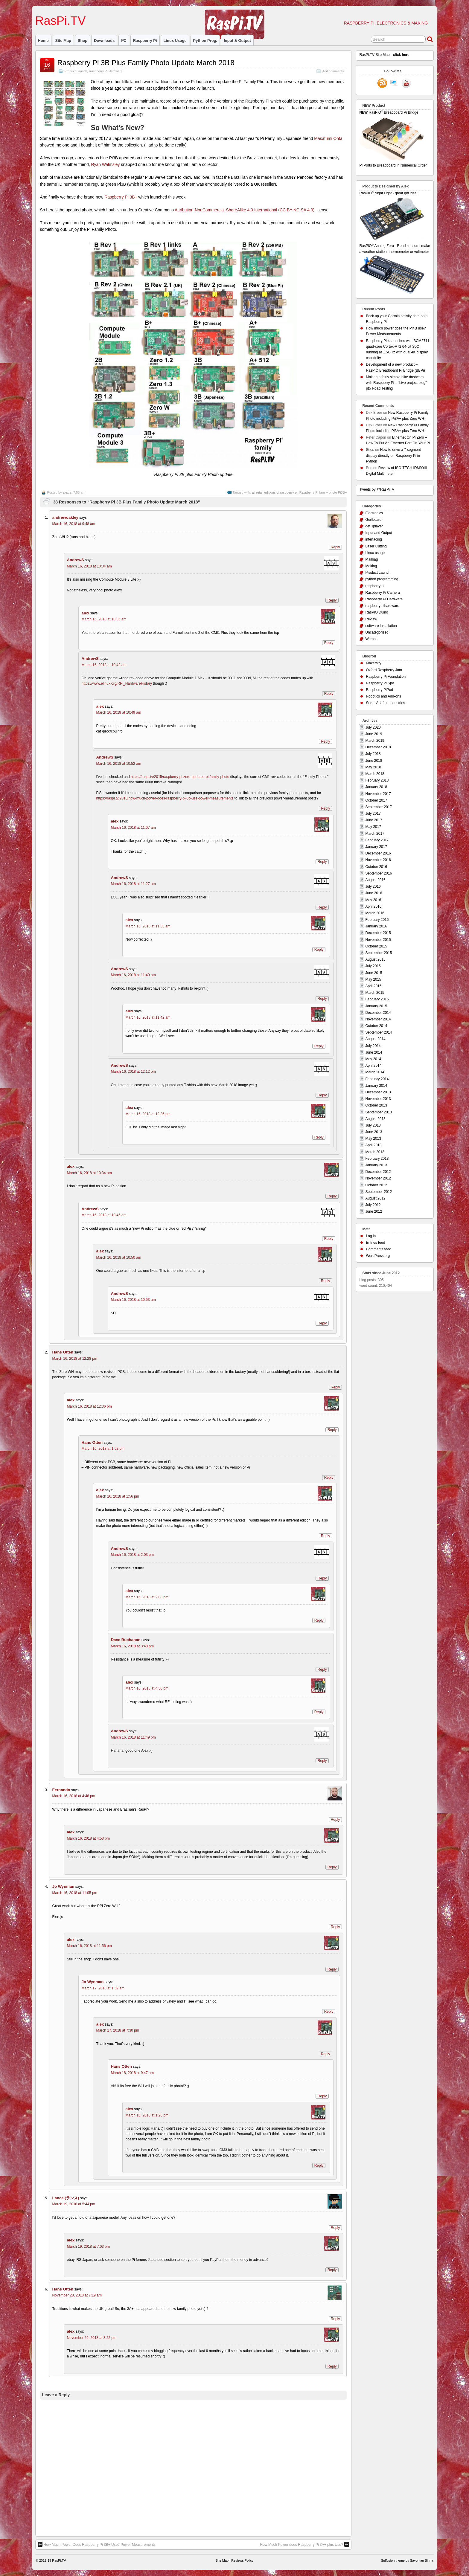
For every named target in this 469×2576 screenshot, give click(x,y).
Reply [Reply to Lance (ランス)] (335, 2228)
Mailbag (371, 559)
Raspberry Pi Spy (380, 683)
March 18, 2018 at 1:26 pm (147, 2115)
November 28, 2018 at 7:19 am (77, 2295)
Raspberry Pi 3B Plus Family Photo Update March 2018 (145, 63)
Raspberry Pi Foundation (386, 676)
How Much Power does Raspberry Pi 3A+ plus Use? (304, 2544)
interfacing (373, 539)
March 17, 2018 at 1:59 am (103, 1988)
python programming (381, 579)
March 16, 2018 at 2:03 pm (132, 1555)
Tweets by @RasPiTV (376, 489)
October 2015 (376, 946)
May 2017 (373, 827)
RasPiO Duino (376, 612)
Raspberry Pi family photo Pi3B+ (323, 492)
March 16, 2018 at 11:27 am (133, 884)
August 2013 (375, 1119)
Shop (82, 40)
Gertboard (373, 520)
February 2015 (377, 999)
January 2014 (376, 1085)
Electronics (374, 513)
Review (371, 619)
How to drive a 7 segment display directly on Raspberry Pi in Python (393, 455)
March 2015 (374, 993)
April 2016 (373, 906)
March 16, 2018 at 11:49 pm (133, 1737)
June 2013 (373, 1132)
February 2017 (377, 840)
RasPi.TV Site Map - (384, 55)
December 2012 (378, 1172)
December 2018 (378, 747)
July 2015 (372, 966)
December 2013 (378, 1092)
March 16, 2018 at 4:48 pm (73, 1796)
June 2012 (373, 1211)
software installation (381, 626)
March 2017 (374, 833)
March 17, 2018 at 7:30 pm (117, 2030)
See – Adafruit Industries (385, 703)
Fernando (61, 1790)
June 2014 (373, 1052)
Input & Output (237, 40)
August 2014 (375, 1039)
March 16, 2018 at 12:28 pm (74, 1358)
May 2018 (373, 767)
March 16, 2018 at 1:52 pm (103, 1448)
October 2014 (376, 1026)
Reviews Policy (242, 2560)
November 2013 (378, 1099)
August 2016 (375, 880)
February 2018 (377, 780)
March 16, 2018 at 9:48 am (73, 524)
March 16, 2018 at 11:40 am (133, 975)
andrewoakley (65, 517)
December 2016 (378, 853)
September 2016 (378, 873)
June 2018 (373, 761)
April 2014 (373, 1065)
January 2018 (376, 787)
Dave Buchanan (126, 1640)
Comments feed (378, 1249)
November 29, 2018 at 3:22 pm (91, 2338)
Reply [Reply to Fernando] (335, 1819)
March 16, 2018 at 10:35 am (104, 619)
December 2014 (378, 1013)
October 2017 (376, 800)
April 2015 (373, 986)
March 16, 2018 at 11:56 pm (89, 1946)
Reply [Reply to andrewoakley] (335, 547)
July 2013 (372, 1125)
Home (43, 40)
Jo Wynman (63, 1886)
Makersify (373, 663)
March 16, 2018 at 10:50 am (118, 1257)
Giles (370, 450)
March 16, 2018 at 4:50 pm (147, 1688)
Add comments (333, 71)
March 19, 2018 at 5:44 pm (73, 2204)
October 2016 (376, 867)
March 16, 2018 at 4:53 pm (88, 1838)
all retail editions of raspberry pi (274, 492)
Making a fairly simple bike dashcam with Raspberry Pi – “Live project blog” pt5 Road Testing (396, 382)
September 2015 (378, 953)
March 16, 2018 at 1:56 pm (117, 1496)
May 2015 (373, 979)
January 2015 (376, 1006)
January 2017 (376, 847)
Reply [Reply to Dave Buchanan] (322, 1669)
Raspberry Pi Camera (382, 592)
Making (371, 566)
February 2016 (377, 920)
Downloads (104, 40)
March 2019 (374, 740)
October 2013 (376, 1105)
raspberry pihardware (382, 606)
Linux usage (175, 40)
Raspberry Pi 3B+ (120, 197)
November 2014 (378, 1019)
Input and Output (378, 533)
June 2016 (373, 893)
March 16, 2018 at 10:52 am (118, 763)
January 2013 (376, 1165)
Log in (371, 1236)
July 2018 (372, 754)
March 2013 (374, 1152)
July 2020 (372, 727)
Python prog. (205, 40)
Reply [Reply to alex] (329, 643)
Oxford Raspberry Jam (384, 670)
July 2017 (372, 813)
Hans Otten (62, 1352)
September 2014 (378, 1032)
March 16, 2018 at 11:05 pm (74, 1893)
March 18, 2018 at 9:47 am (132, 2073)
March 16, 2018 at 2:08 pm (147, 1597)
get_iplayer (374, 526)
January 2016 (376, 926)
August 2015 (375, 959)
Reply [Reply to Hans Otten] (335, 1387)
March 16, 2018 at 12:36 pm (148, 1114)
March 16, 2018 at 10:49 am (118, 712)
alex (66, 492)
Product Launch (76, 71)
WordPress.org (378, 1256)
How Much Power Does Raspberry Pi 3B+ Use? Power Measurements (97, 2544)
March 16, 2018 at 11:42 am (148, 1017)
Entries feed (375, 1242)
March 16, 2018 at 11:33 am (148, 926)
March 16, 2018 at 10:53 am (133, 1300)
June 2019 (373, 734)
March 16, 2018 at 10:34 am (89, 1173)
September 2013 (378, 1112)
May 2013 (373, 1138)
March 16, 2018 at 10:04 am (89, 566)
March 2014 (374, 1072)
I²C (123, 40)
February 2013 (377, 1158)
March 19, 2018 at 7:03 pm (88, 2246)
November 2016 (378, 860)
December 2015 (378, 933)
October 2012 (376, 1185)
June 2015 (373, 973)
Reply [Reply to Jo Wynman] (335, 1927)
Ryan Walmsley (105, 164)
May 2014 (373, 1059)
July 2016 (372, 886)
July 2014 (372, 1046)
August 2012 (375, 1198)
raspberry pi (145, 40)
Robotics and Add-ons (383, 696)
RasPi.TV (60, 20)
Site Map (63, 40)
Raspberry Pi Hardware (105, 71)
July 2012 (372, 1205)
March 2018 (374, 774)
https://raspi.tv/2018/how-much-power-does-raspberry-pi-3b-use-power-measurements (165, 798)
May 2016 (373, 900)
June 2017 (373, 820)
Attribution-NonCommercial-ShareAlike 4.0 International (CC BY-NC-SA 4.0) (244, 209)
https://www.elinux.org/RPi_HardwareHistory (117, 683)
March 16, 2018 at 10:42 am (104, 665)
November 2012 (378, 1178)
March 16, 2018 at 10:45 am (104, 1215)
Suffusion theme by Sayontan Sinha (407, 2560)
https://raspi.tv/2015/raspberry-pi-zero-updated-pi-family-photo (180, 777)
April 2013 (373, 1145)
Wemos (371, 639)
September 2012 (378, 1192)
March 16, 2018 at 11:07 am (133, 827)
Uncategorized (376, 632)
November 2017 (378, 794)
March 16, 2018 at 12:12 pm (133, 1071)
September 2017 (378, 807)
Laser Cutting (375, 546)
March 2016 (374, 913)
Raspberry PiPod (379, 690)
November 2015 (378, 940)
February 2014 (377, 1079)
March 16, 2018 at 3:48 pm (132, 1646)
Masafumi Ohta (328, 138)
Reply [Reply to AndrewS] (332, 600)
